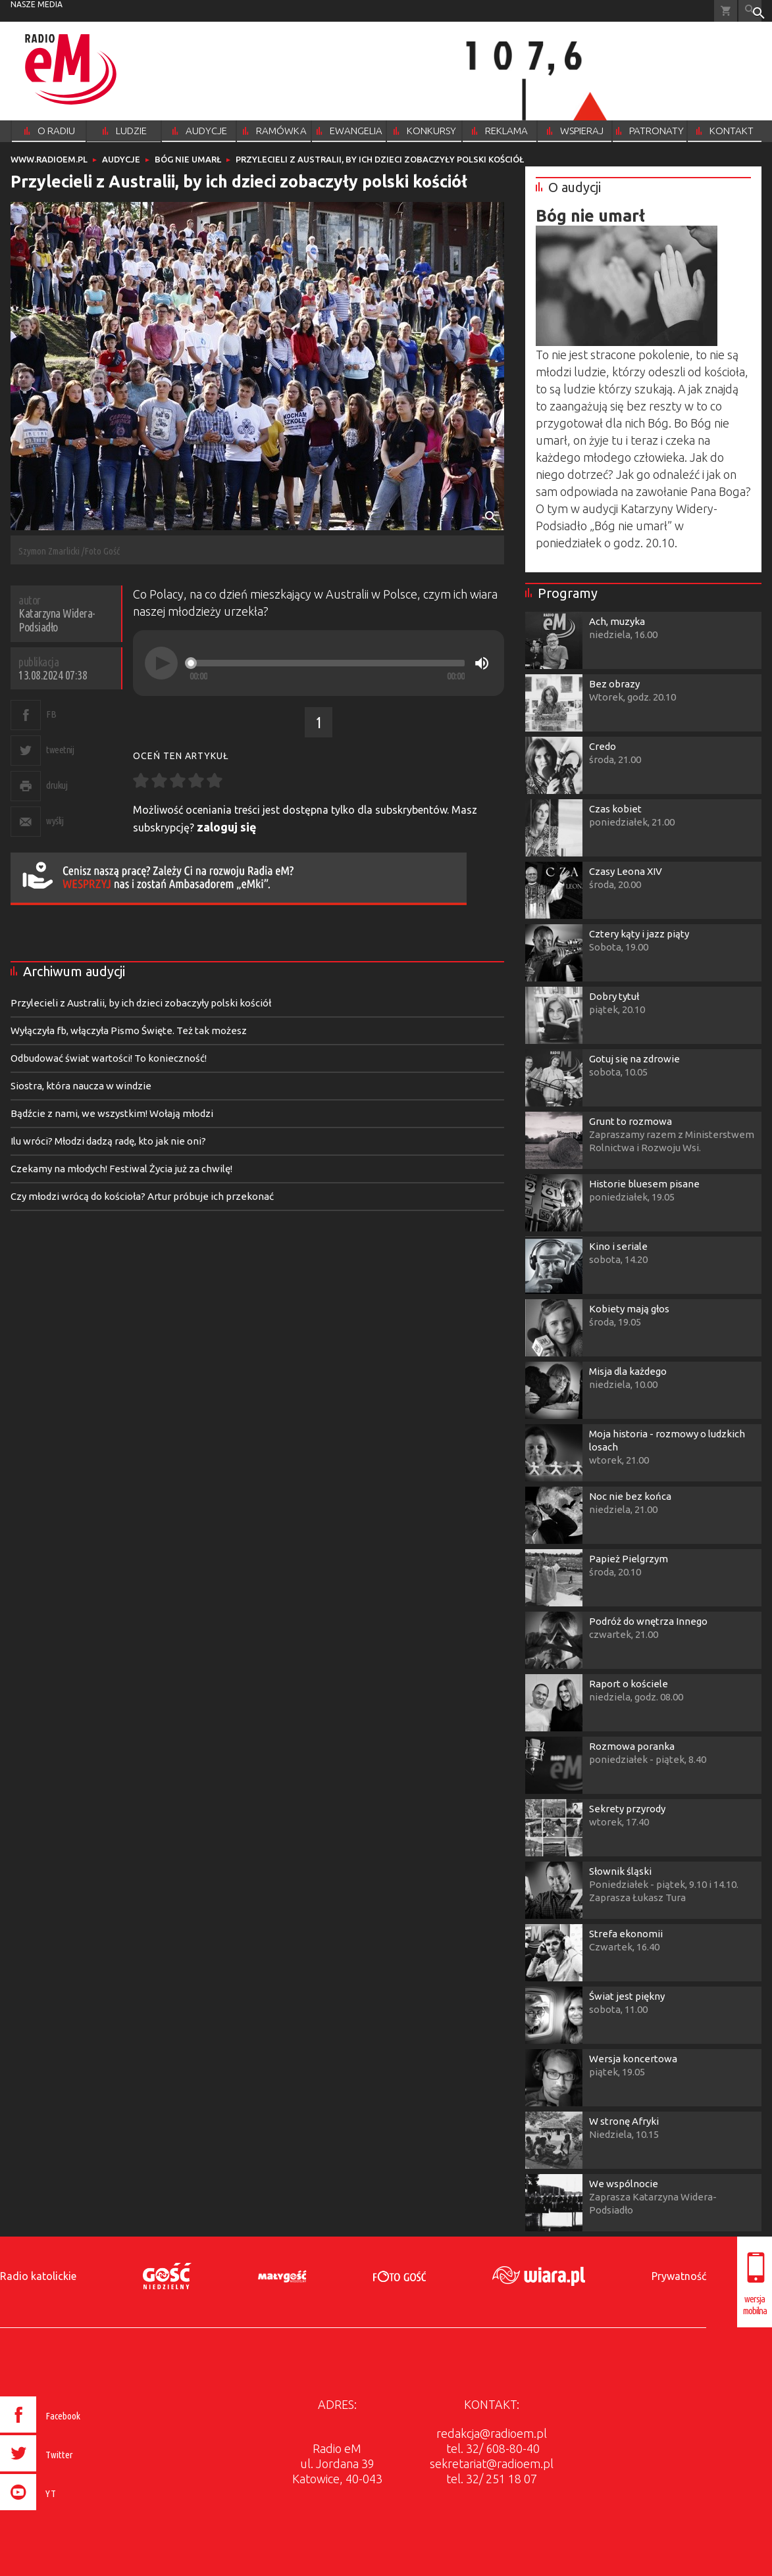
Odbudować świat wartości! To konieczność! (109, 1058)
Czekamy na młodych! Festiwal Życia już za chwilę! (121, 1168)
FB (51, 714)
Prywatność (679, 2276)
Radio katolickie (38, 2276)
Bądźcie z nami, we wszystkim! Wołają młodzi (112, 1113)
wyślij (54, 820)
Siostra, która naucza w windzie (81, 1085)
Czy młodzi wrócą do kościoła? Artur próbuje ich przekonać (142, 1196)
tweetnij (60, 749)
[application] (318, 663)
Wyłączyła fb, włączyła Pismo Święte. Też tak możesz (129, 1030)
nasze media (37, 4)
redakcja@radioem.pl (491, 2433)
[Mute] (481, 663)
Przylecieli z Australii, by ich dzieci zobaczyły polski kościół (141, 1002)
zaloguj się (227, 826)
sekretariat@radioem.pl (491, 2463)
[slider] (327, 663)
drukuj (56, 785)
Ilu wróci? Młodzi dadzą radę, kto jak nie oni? (108, 1141)
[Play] (161, 663)
